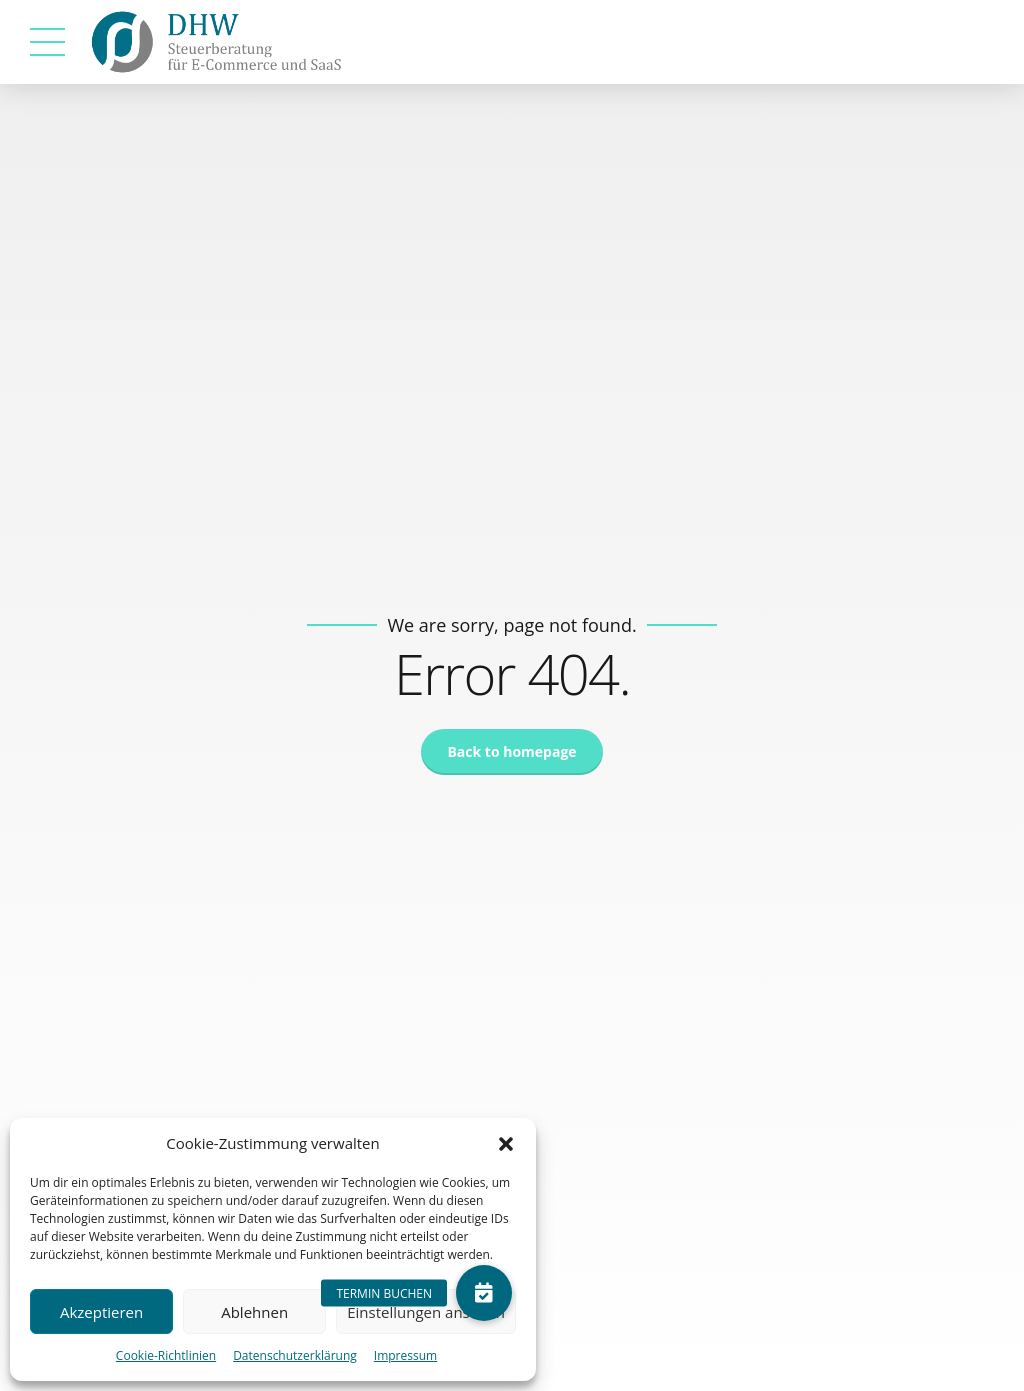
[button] (506, 1144)
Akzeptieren (101, 1312)
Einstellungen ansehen (426, 1312)
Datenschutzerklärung (295, 1355)
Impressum (405, 1355)
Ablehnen (254, 1312)
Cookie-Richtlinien (166, 1355)
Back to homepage (511, 751)
